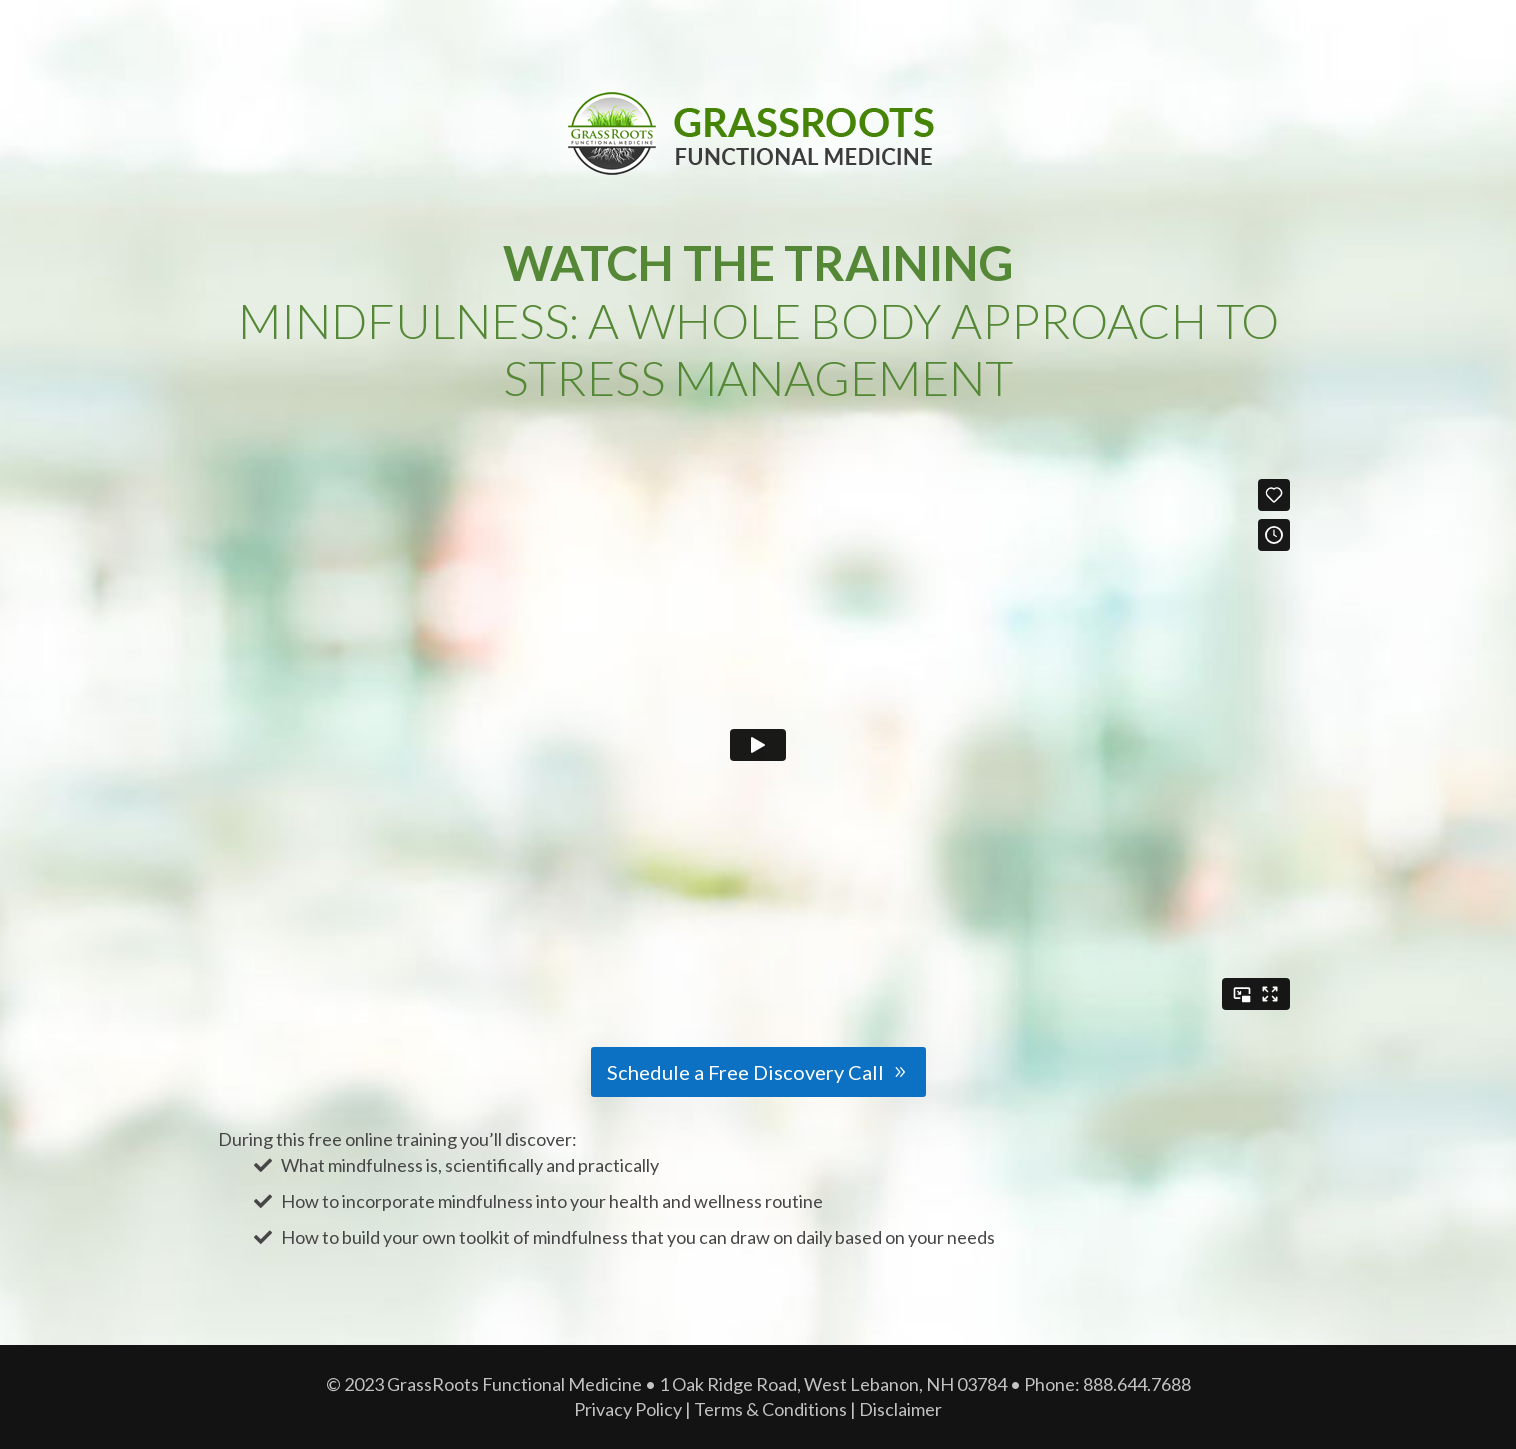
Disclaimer (900, 1409)
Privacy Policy (628, 1409)
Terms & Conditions (770, 1409)
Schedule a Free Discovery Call (745, 1072)
